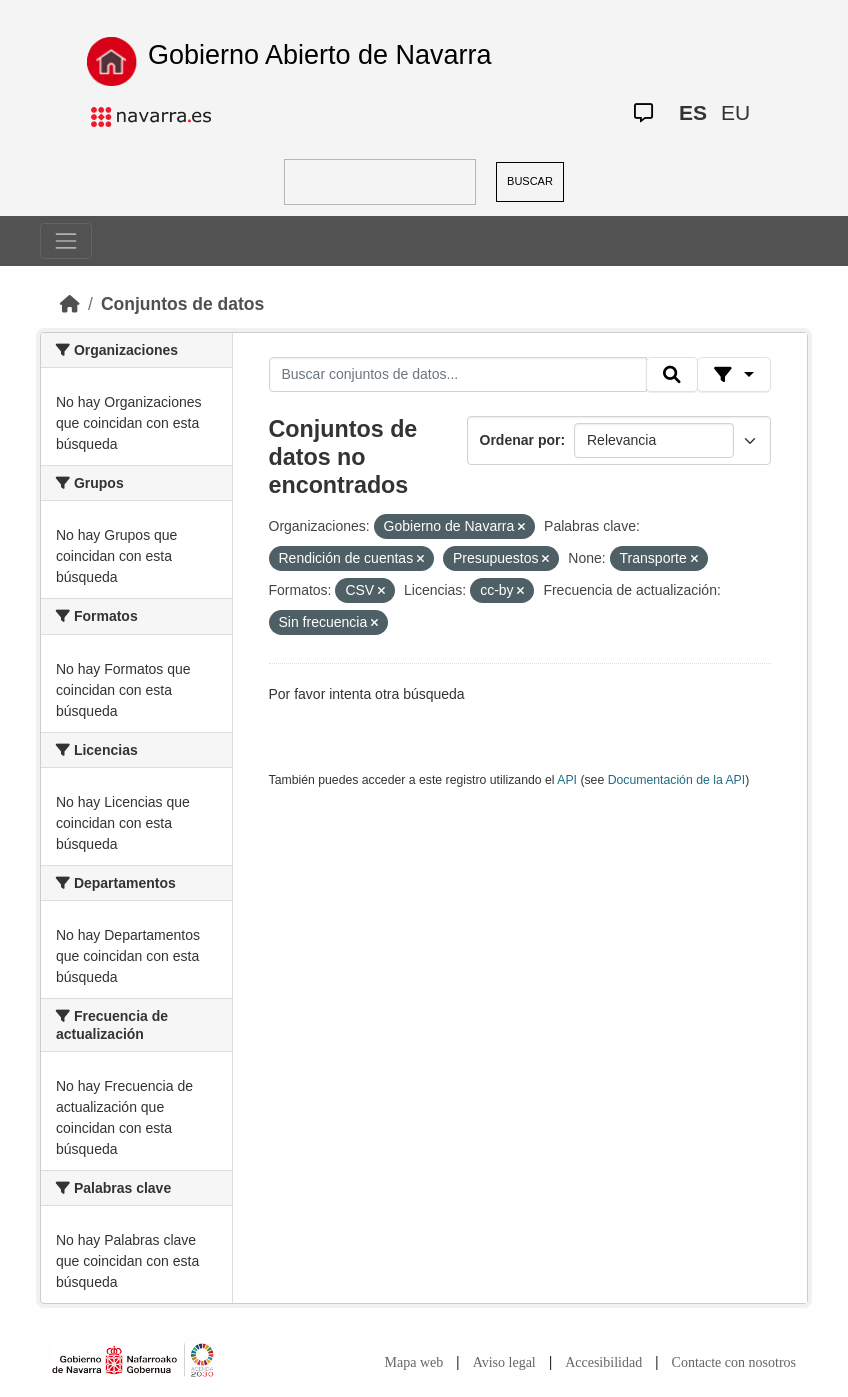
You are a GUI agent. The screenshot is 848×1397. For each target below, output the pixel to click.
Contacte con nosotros (734, 1362)
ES (693, 112)
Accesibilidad (603, 1362)
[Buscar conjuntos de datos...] (458, 375)
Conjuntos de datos (182, 304)
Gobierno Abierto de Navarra (320, 55)
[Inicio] (70, 304)
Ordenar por (520, 440)
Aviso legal (504, 1362)
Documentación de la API (677, 780)
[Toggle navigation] (66, 241)
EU (735, 112)
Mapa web (414, 1362)
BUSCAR (530, 181)
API (567, 780)
